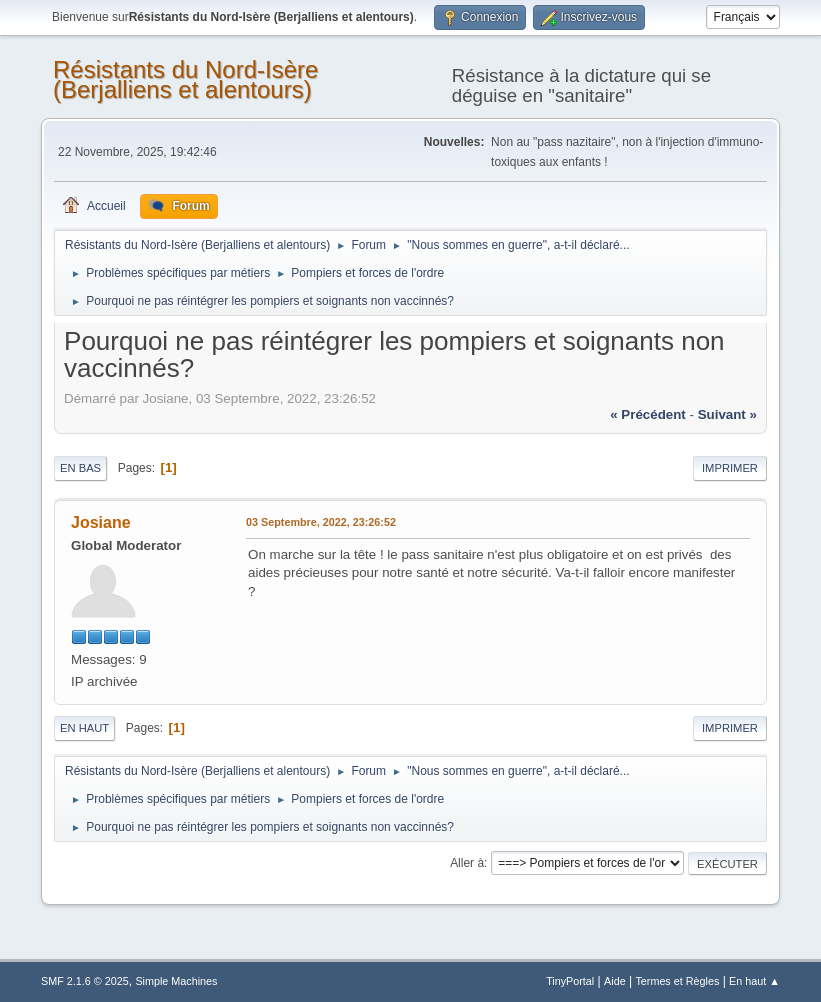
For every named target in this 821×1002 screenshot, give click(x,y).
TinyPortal (570, 981)
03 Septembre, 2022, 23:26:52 (321, 522)
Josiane (101, 522)
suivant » (727, 414)
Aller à (467, 863)
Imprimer (730, 468)
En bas (80, 468)
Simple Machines (176, 981)
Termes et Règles (677, 981)
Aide (615, 981)
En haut (84, 728)
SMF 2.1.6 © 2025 (85, 981)
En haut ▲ (754, 981)
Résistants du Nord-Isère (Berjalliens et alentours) (185, 79)
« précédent (648, 414)
